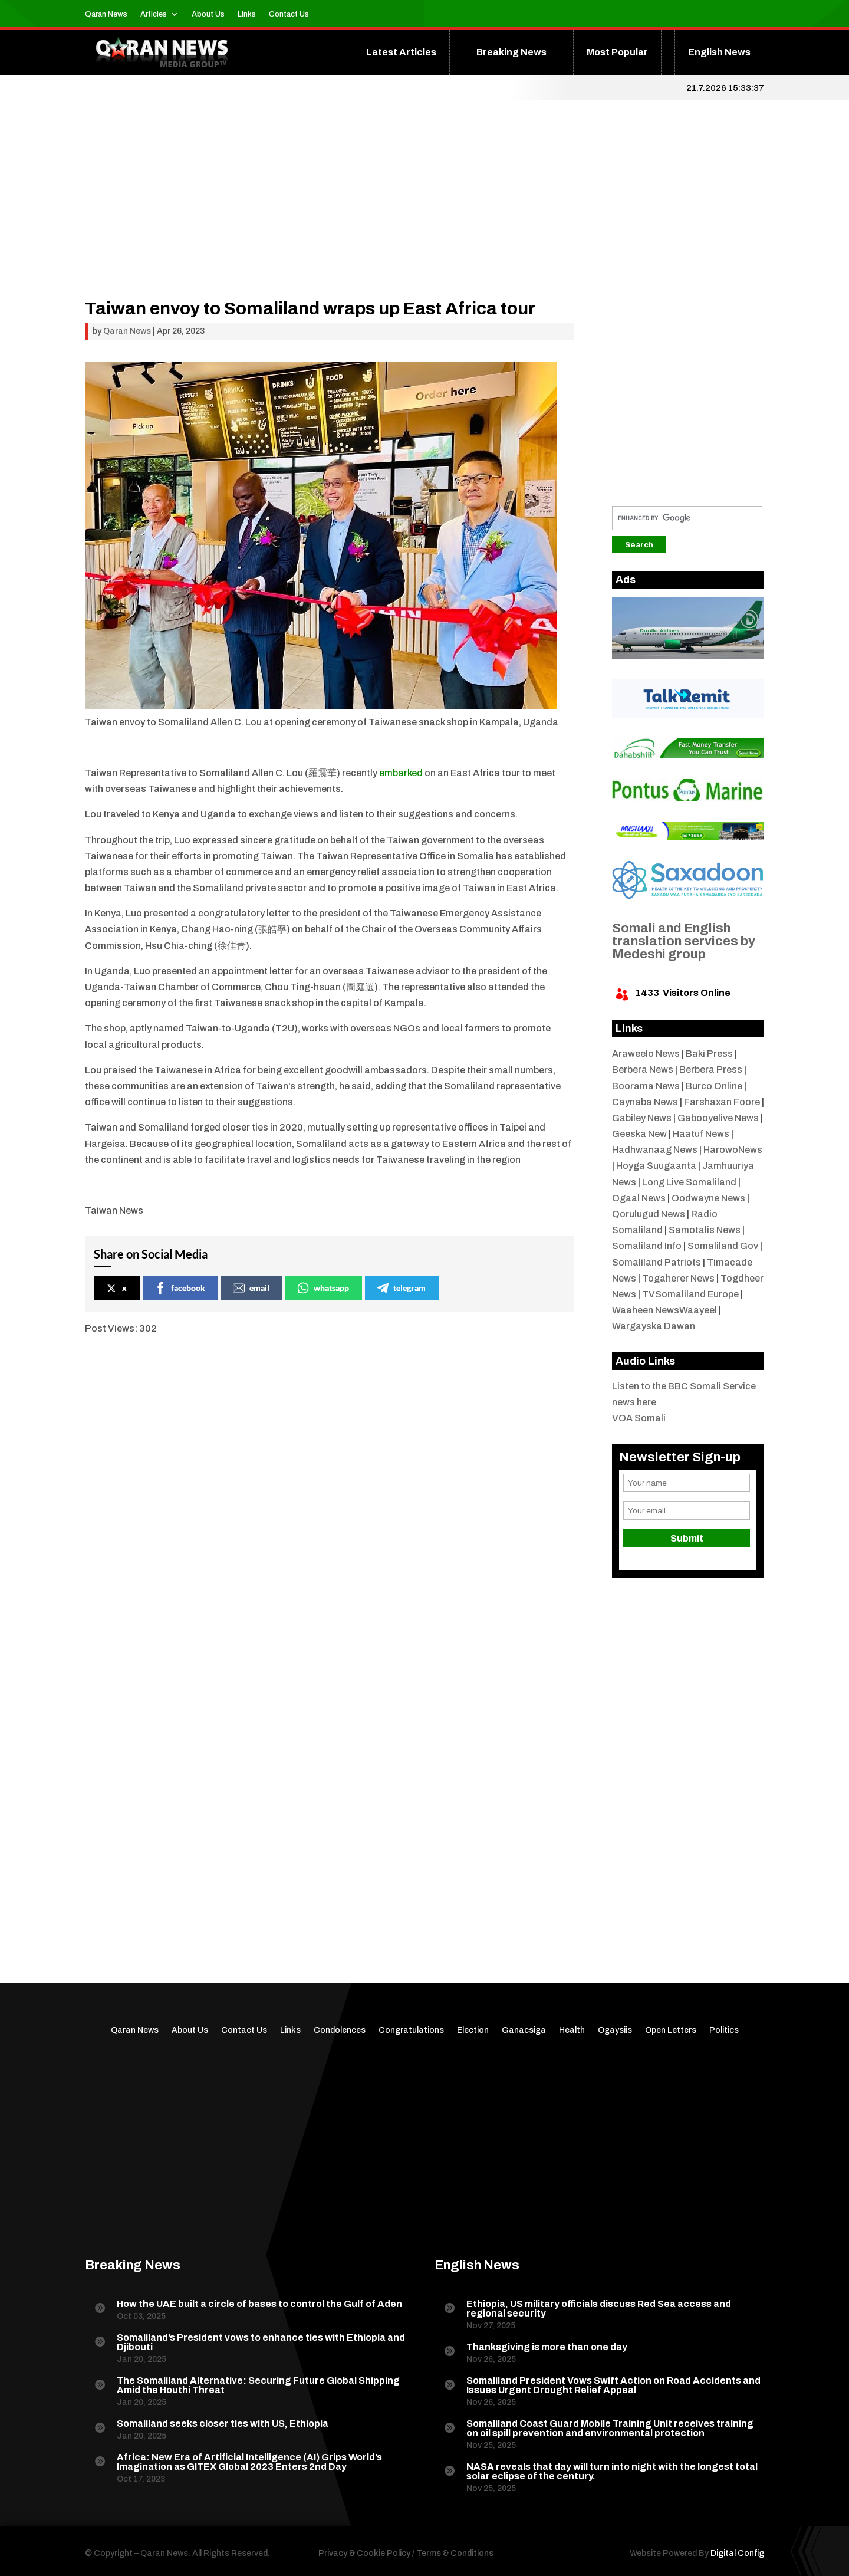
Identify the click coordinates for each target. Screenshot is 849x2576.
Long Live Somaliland (689, 1182)
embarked (401, 773)
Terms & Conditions (454, 2553)
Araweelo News (646, 1054)
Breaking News (511, 52)
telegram (401, 1288)
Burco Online (714, 1086)
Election (473, 2030)
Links (247, 14)
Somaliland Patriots (656, 1262)
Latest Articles (401, 52)
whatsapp (323, 1288)
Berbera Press (710, 1069)
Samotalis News (705, 1230)
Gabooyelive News (718, 1118)
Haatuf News (701, 1134)
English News (719, 52)
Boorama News (646, 1086)
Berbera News (642, 1069)
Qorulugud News (648, 1214)
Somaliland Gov (722, 1246)
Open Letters (670, 2030)
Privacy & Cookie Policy (364, 2553)
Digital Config (737, 2553)
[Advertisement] (329, 217)
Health (572, 2030)
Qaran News (106, 14)
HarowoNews (732, 1150)
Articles (153, 14)
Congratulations (411, 2030)
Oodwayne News (708, 1198)
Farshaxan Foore (722, 1102)
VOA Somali (639, 1418)
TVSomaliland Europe (690, 1294)
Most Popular (617, 52)
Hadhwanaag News (654, 1150)
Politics (724, 2030)
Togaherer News (678, 1278)
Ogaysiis (615, 2030)
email (251, 1288)
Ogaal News (639, 1198)
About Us (208, 14)
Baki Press (709, 1054)
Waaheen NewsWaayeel (664, 1310)
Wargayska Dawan (653, 1326)
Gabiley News (642, 1118)
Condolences (340, 2030)
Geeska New (639, 1134)
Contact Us (289, 14)
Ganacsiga (524, 2030)
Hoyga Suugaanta (656, 1166)
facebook (179, 1288)
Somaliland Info (647, 1246)
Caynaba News (645, 1102)
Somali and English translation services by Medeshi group (683, 941)
